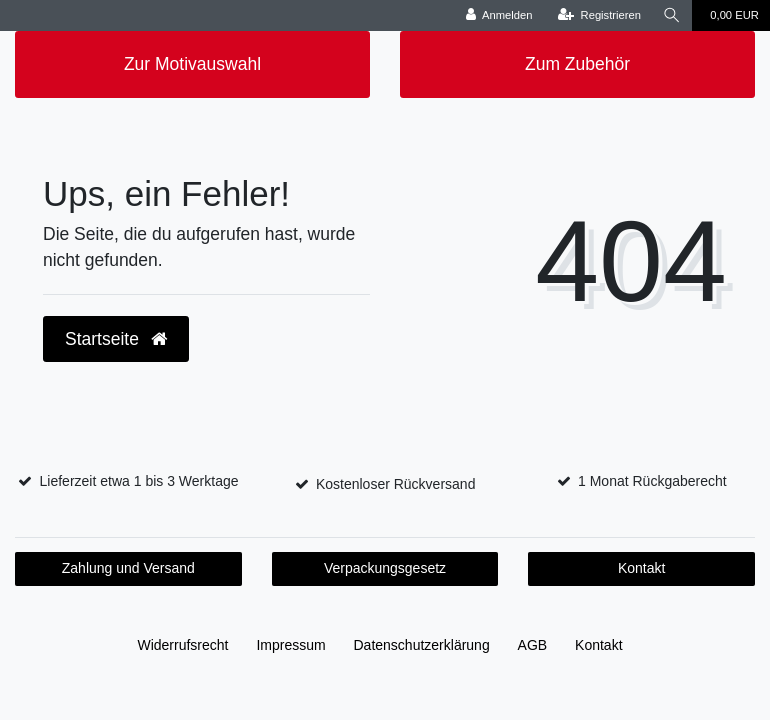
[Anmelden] (499, 15)
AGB (533, 645)
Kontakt (641, 568)
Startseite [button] (116, 339)
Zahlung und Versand (128, 568)
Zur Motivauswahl (192, 64)
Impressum (290, 645)
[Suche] (672, 15)
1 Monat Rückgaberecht (652, 481)
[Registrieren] (599, 15)
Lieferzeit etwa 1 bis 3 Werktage (139, 481)
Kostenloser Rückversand (396, 484)
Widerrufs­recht (182, 645)
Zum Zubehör (577, 64)
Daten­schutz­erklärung (422, 645)
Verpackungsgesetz (385, 568)
